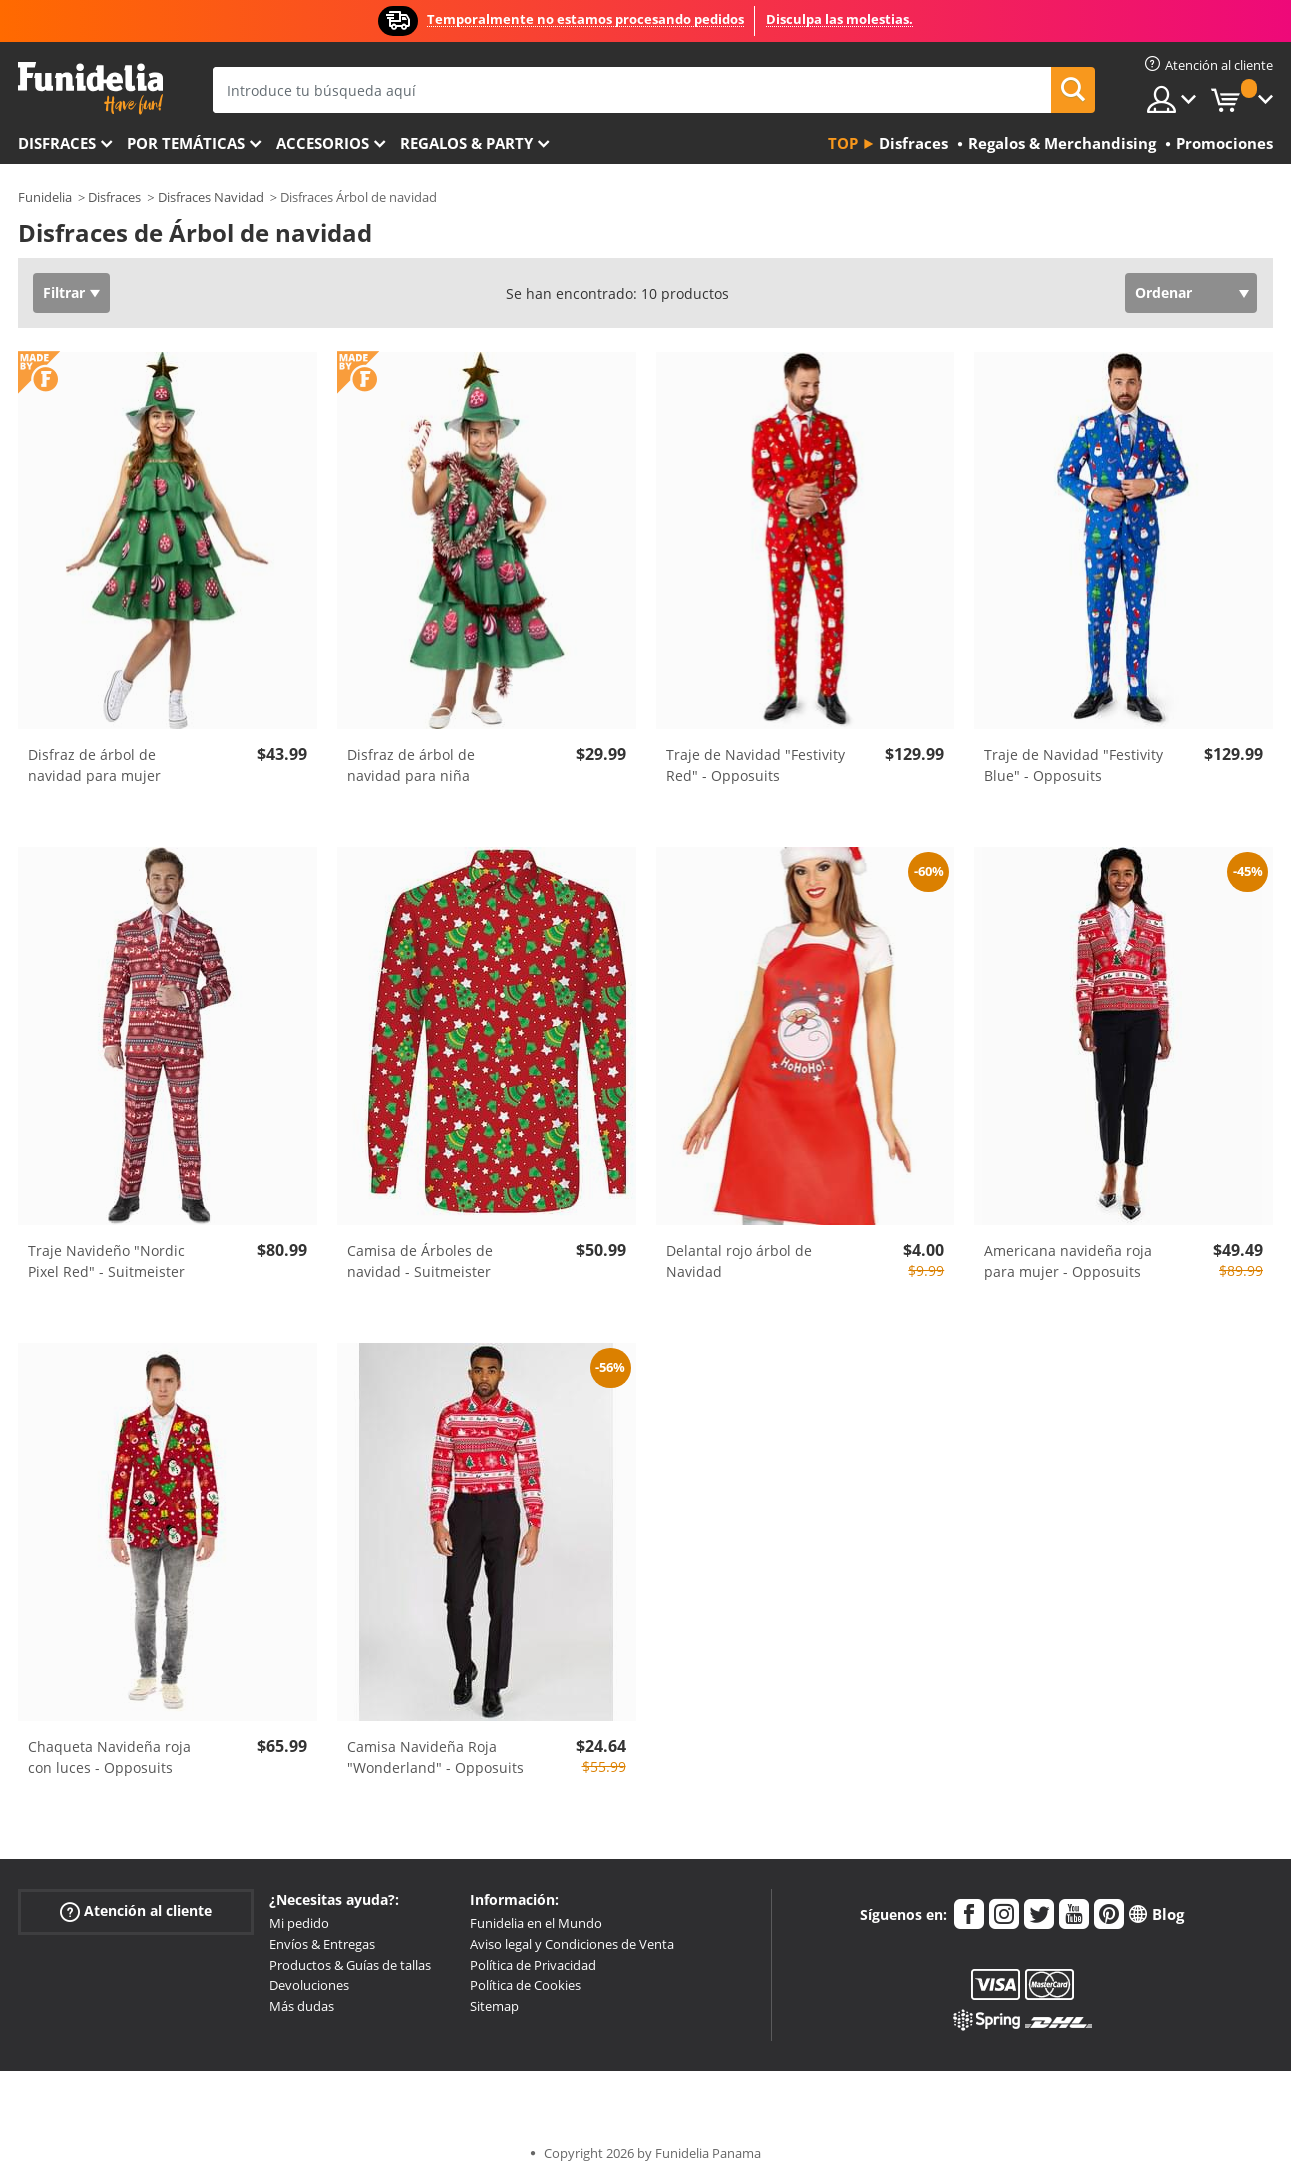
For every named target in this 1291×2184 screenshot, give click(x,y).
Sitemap (494, 2006)
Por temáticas (186, 143)
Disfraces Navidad (211, 197)
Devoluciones (309, 1985)
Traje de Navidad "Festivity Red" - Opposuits (755, 765)
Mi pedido (299, 1923)
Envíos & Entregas (322, 1944)
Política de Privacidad (533, 1965)
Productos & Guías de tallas (350, 1965)
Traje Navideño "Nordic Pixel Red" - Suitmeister (106, 1261)
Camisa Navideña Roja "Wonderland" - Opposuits (435, 1757)
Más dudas (301, 2006)
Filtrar (64, 292)
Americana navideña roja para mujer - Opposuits (1068, 1261)
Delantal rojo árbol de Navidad (739, 1261)
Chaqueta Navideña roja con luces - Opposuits (109, 1757)
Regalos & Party (466, 143)
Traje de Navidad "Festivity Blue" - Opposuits (1073, 765)
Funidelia (45, 197)
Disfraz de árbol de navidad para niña (411, 765)
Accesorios (322, 143)
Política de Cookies (525, 1985)
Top (843, 143)
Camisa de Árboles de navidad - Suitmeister (420, 1261)
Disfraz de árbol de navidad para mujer (94, 765)
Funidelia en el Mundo (536, 1923)
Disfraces (57, 143)
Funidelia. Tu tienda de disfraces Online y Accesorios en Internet (90, 88)
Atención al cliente (136, 1911)
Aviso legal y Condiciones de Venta (572, 1944)
